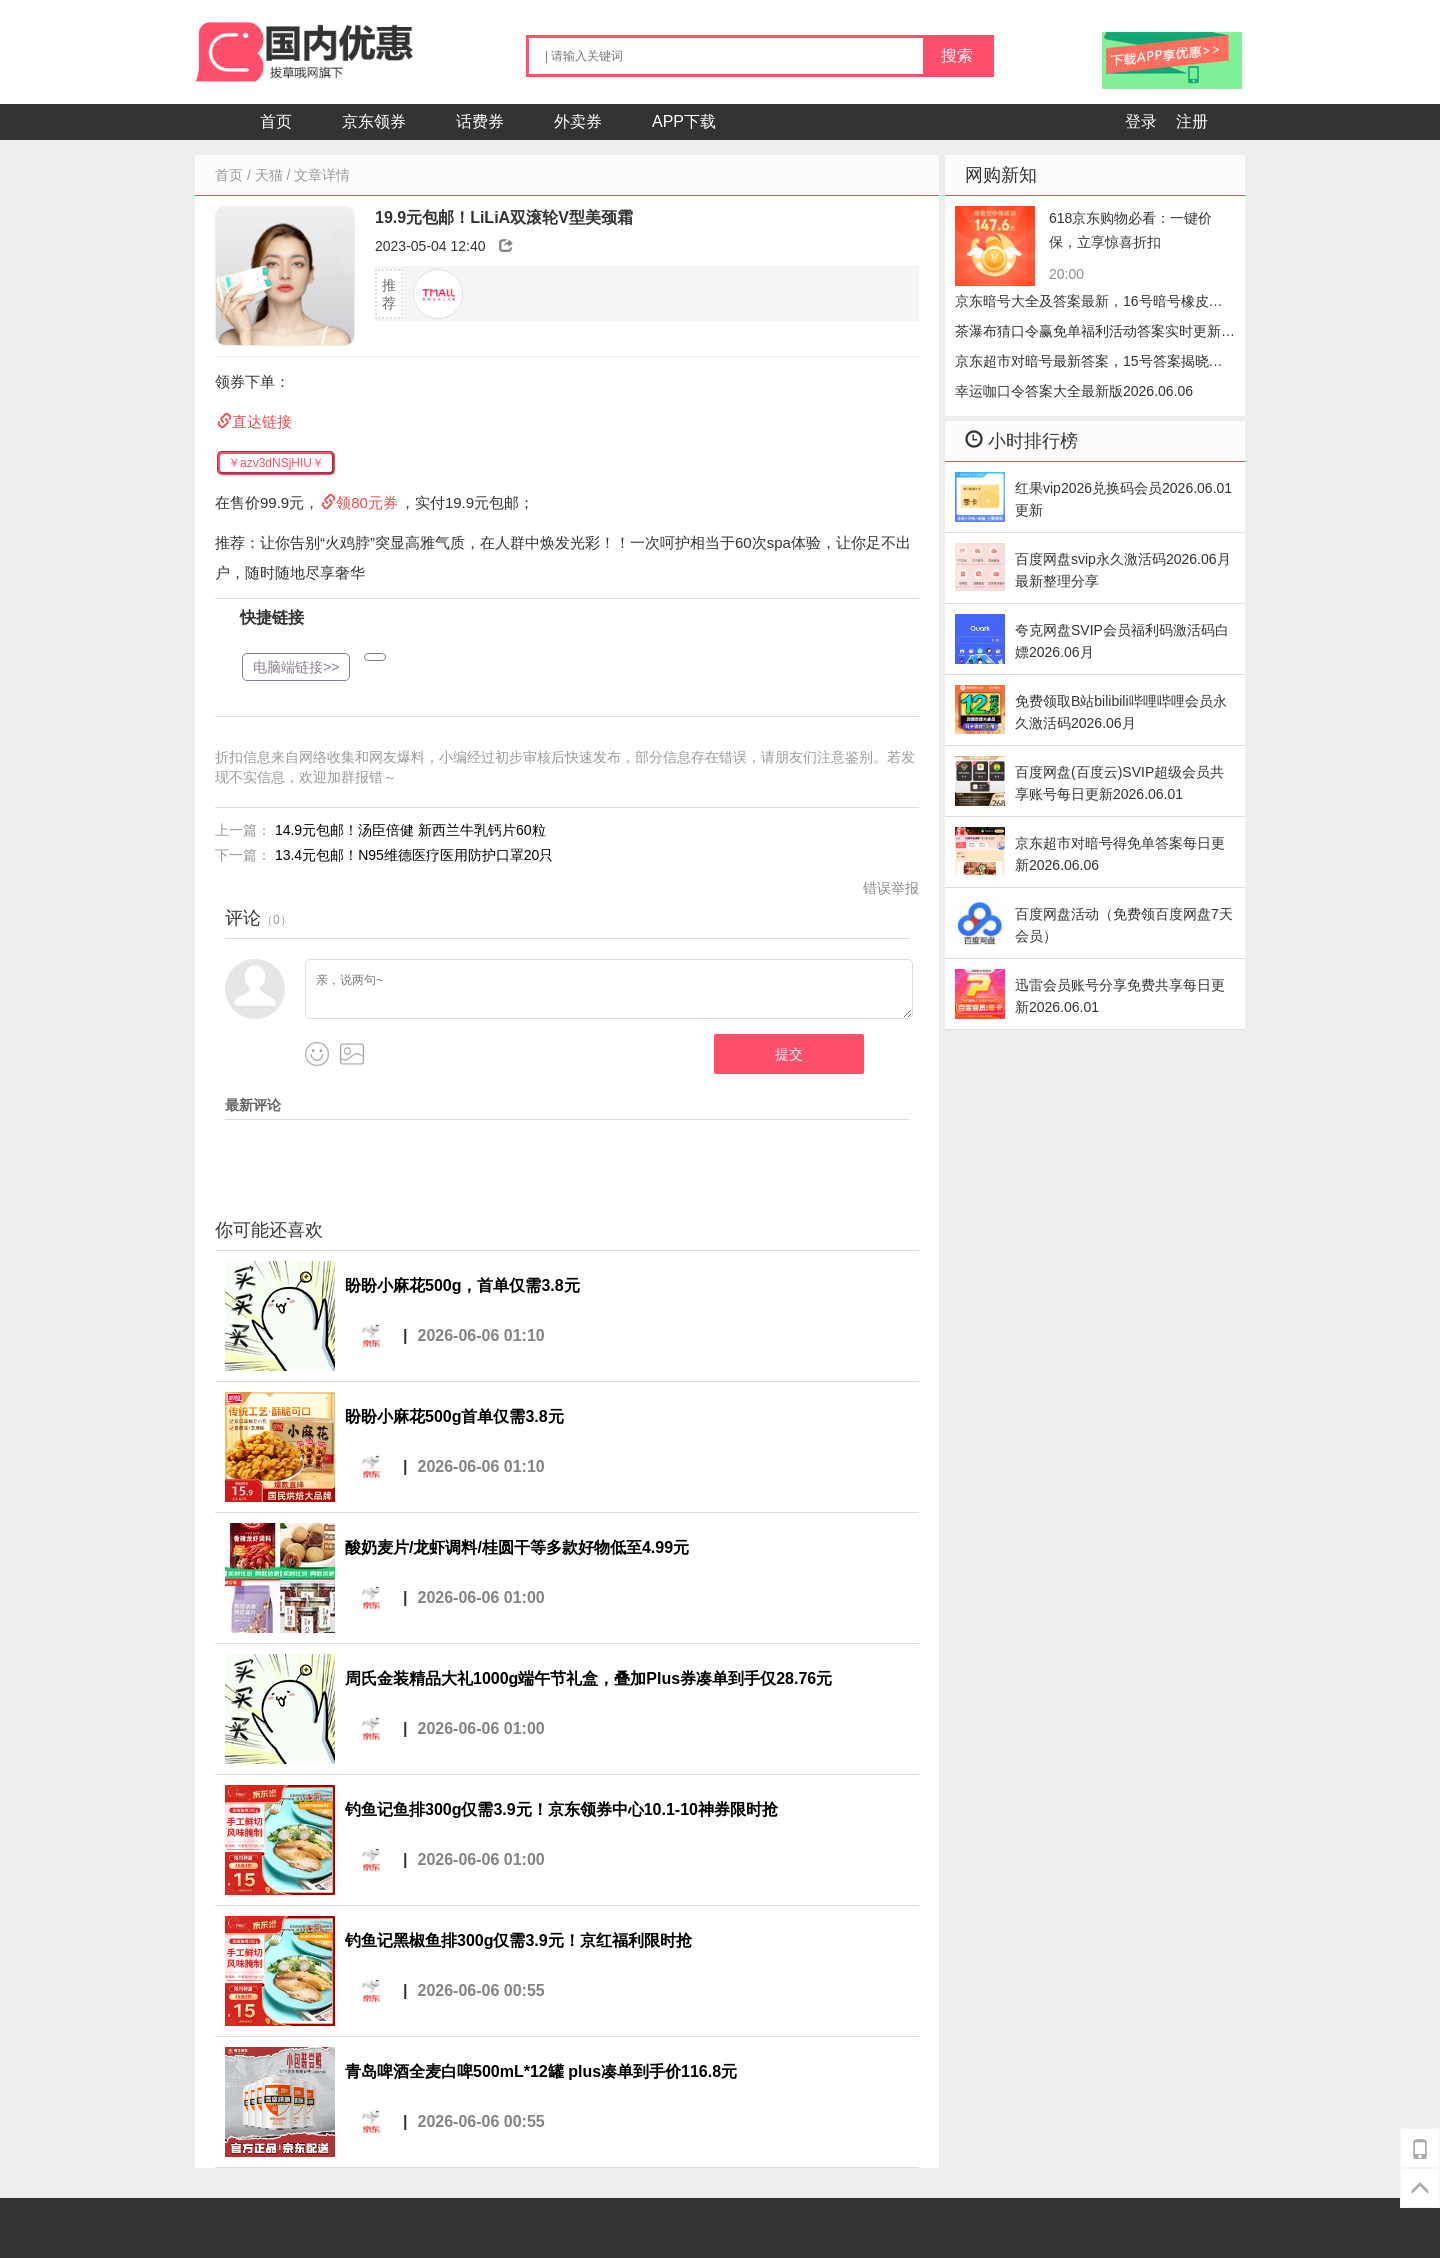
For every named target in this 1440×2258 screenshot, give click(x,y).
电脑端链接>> (296, 667)
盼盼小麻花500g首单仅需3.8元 (454, 1416)
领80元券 (367, 502)
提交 (789, 1054)
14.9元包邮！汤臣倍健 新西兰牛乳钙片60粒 (410, 830)
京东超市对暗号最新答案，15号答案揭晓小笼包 (1089, 364)
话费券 (480, 121)
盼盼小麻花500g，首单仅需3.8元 (462, 1285)
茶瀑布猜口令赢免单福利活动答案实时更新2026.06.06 (1088, 334)
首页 (276, 121)
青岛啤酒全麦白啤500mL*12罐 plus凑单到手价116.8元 (541, 2071)
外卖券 (578, 121)
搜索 (957, 55)
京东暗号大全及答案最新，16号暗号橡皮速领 (1089, 304)
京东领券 (374, 121)
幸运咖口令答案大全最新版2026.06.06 (1074, 391)
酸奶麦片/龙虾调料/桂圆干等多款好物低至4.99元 (517, 1547)
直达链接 (262, 421)
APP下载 (684, 121)
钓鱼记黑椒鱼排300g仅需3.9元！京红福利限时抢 (518, 1940)
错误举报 (891, 888)
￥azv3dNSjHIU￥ (276, 463)
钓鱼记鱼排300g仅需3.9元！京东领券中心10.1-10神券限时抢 (561, 1809)
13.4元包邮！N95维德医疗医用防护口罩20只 (414, 855)
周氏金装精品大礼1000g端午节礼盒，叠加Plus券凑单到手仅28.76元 (588, 1678)
